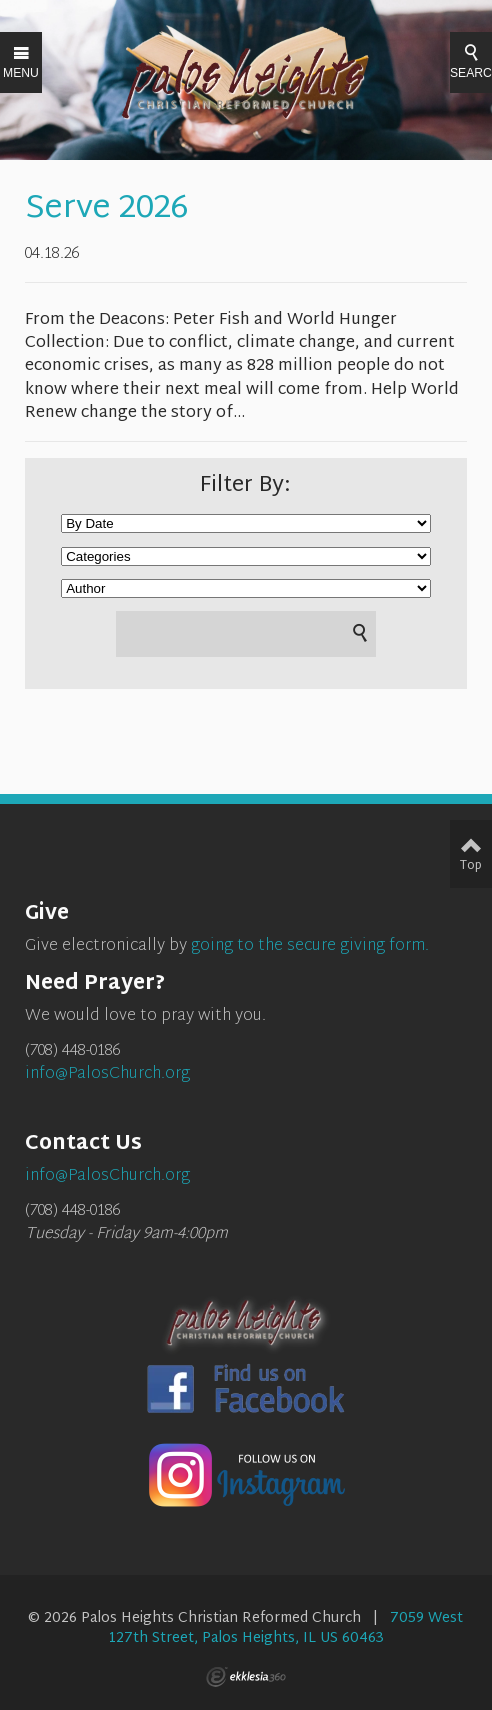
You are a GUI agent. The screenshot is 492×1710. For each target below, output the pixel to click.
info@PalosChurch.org (107, 1074)
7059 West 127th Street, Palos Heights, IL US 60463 (286, 1628)
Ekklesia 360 (246, 1677)
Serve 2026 (106, 209)
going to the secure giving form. (310, 946)
